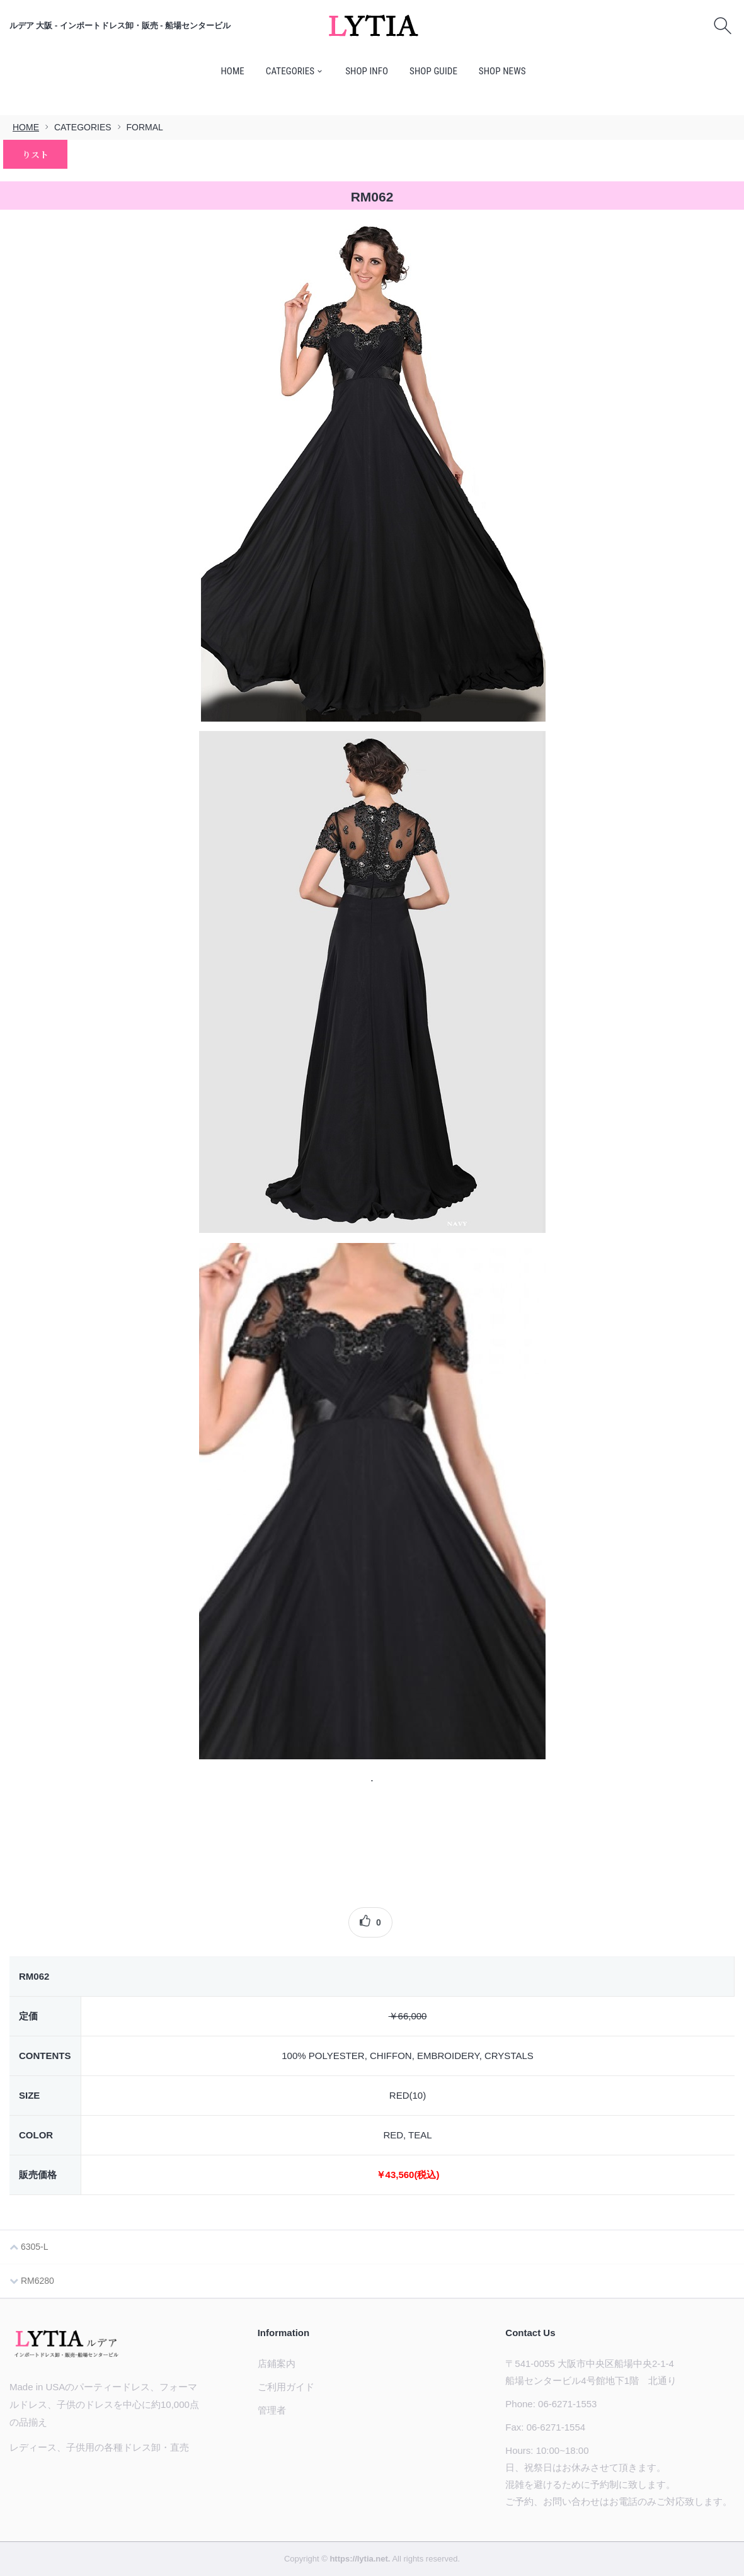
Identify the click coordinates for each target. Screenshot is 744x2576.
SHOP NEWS (502, 71)
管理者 (272, 2410)
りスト (35, 154)
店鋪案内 (276, 2363)
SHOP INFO (366, 71)
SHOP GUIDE (433, 71)
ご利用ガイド (286, 2386)
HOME (232, 71)
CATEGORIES (290, 71)
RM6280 (31, 2281)
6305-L (28, 2247)
